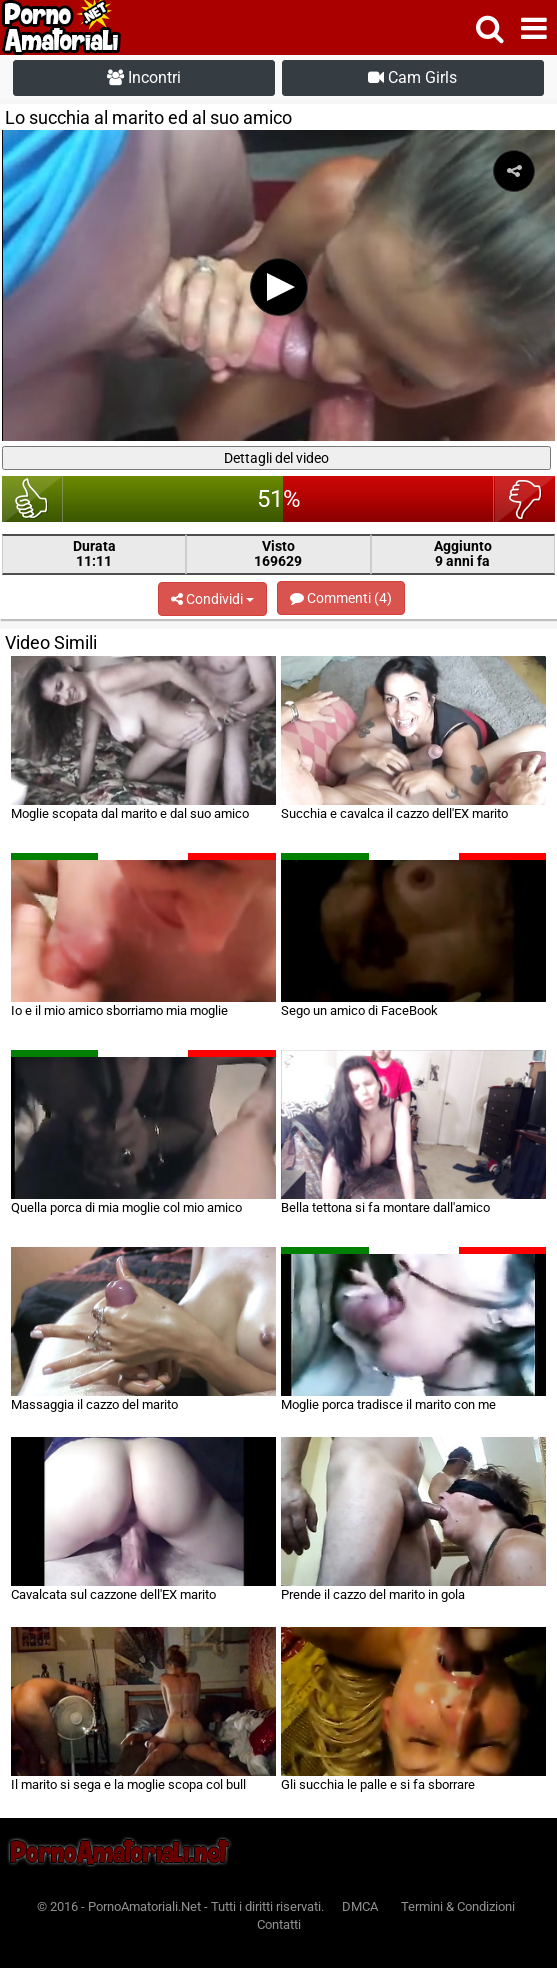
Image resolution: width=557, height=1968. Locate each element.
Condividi (212, 599)
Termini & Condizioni (458, 1906)
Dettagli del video (276, 458)
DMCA (360, 1906)
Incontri (144, 77)
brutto (524, 499)
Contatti (279, 1924)
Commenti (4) (341, 598)
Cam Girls (412, 77)
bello (32, 499)
